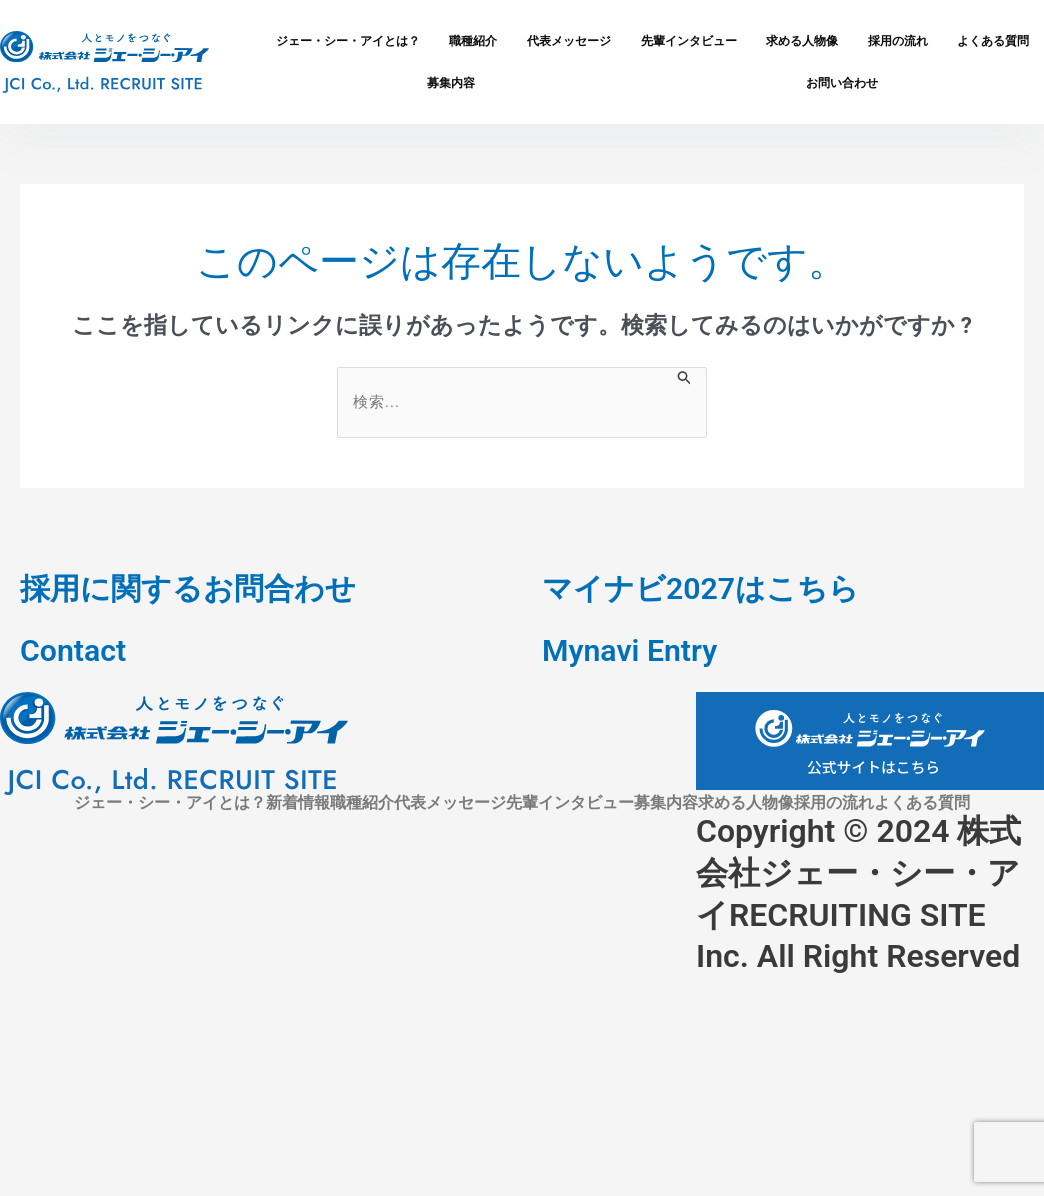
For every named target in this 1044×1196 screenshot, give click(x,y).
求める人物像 (802, 40)
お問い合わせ (842, 82)
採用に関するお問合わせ (199, 588)
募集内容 (451, 82)
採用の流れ (898, 40)
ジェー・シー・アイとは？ (348, 40)
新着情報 (298, 803)
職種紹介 (473, 40)
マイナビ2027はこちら (710, 588)
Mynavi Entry (634, 650)
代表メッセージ (569, 40)
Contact (76, 650)
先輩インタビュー (689, 40)
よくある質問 (922, 803)
